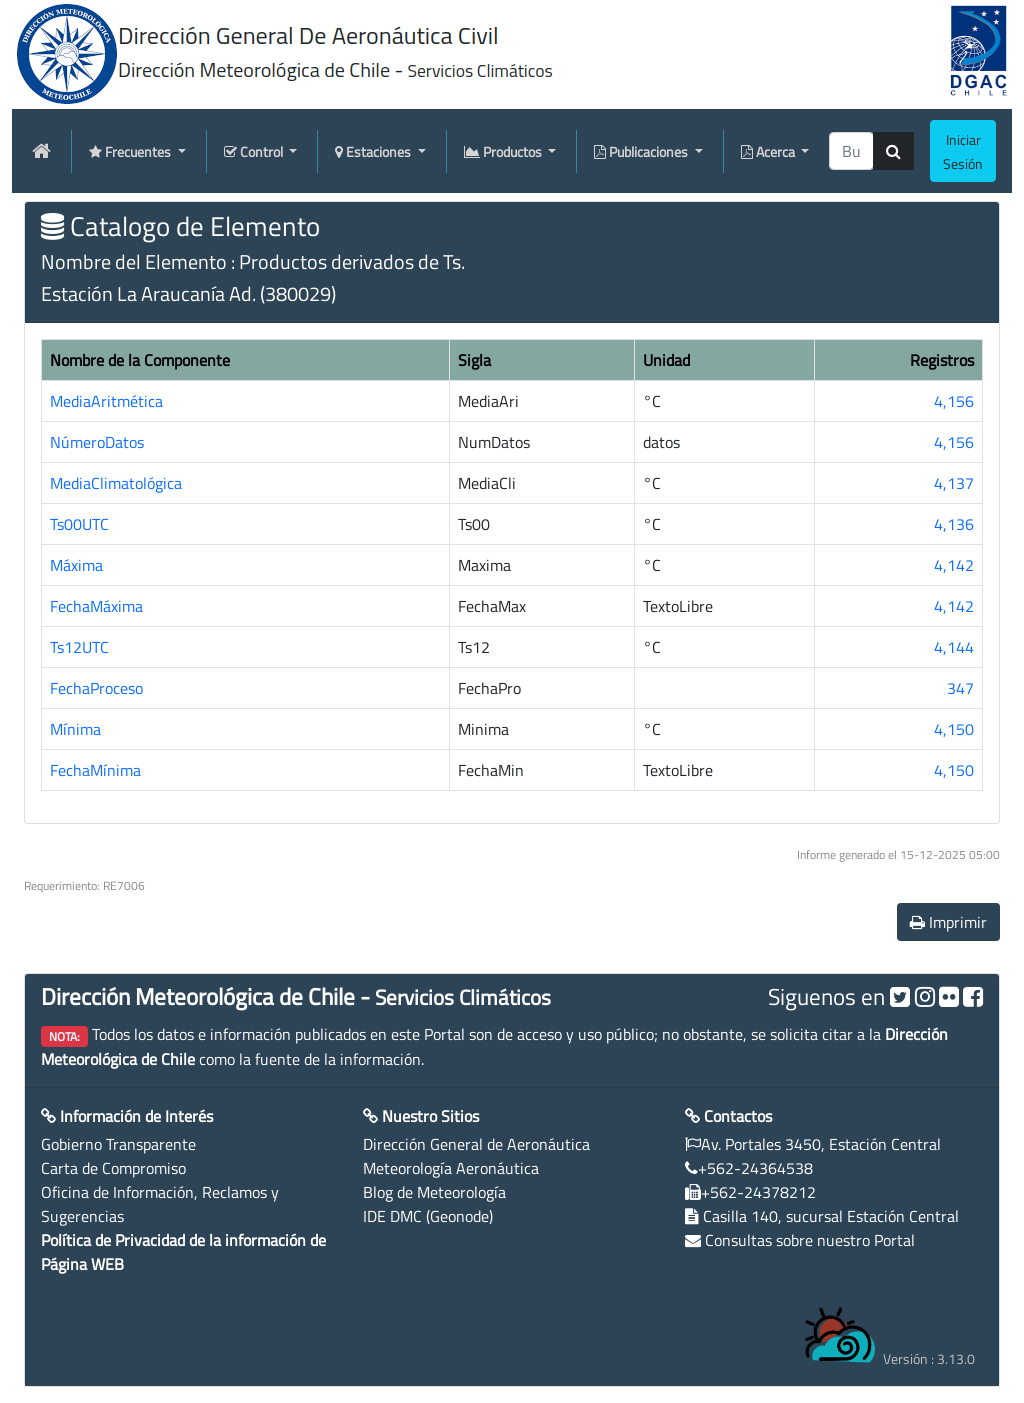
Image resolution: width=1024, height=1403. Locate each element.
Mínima (75, 729)
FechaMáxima (96, 606)
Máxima (76, 565)
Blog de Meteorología (434, 1192)
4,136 (954, 524)
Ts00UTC (79, 524)
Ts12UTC (79, 647)
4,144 (954, 647)
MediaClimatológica (116, 483)
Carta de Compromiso (113, 1168)
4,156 (954, 401)
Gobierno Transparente (118, 1144)
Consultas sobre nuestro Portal (810, 1240)
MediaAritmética (106, 401)
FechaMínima (95, 770)
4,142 (954, 565)
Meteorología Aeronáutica (451, 1168)
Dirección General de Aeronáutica (476, 1144)
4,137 (954, 483)
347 (960, 688)
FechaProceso (96, 688)
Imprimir (948, 922)
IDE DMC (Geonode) (428, 1216)
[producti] (851, 151)
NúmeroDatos (97, 442)
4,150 (954, 729)
